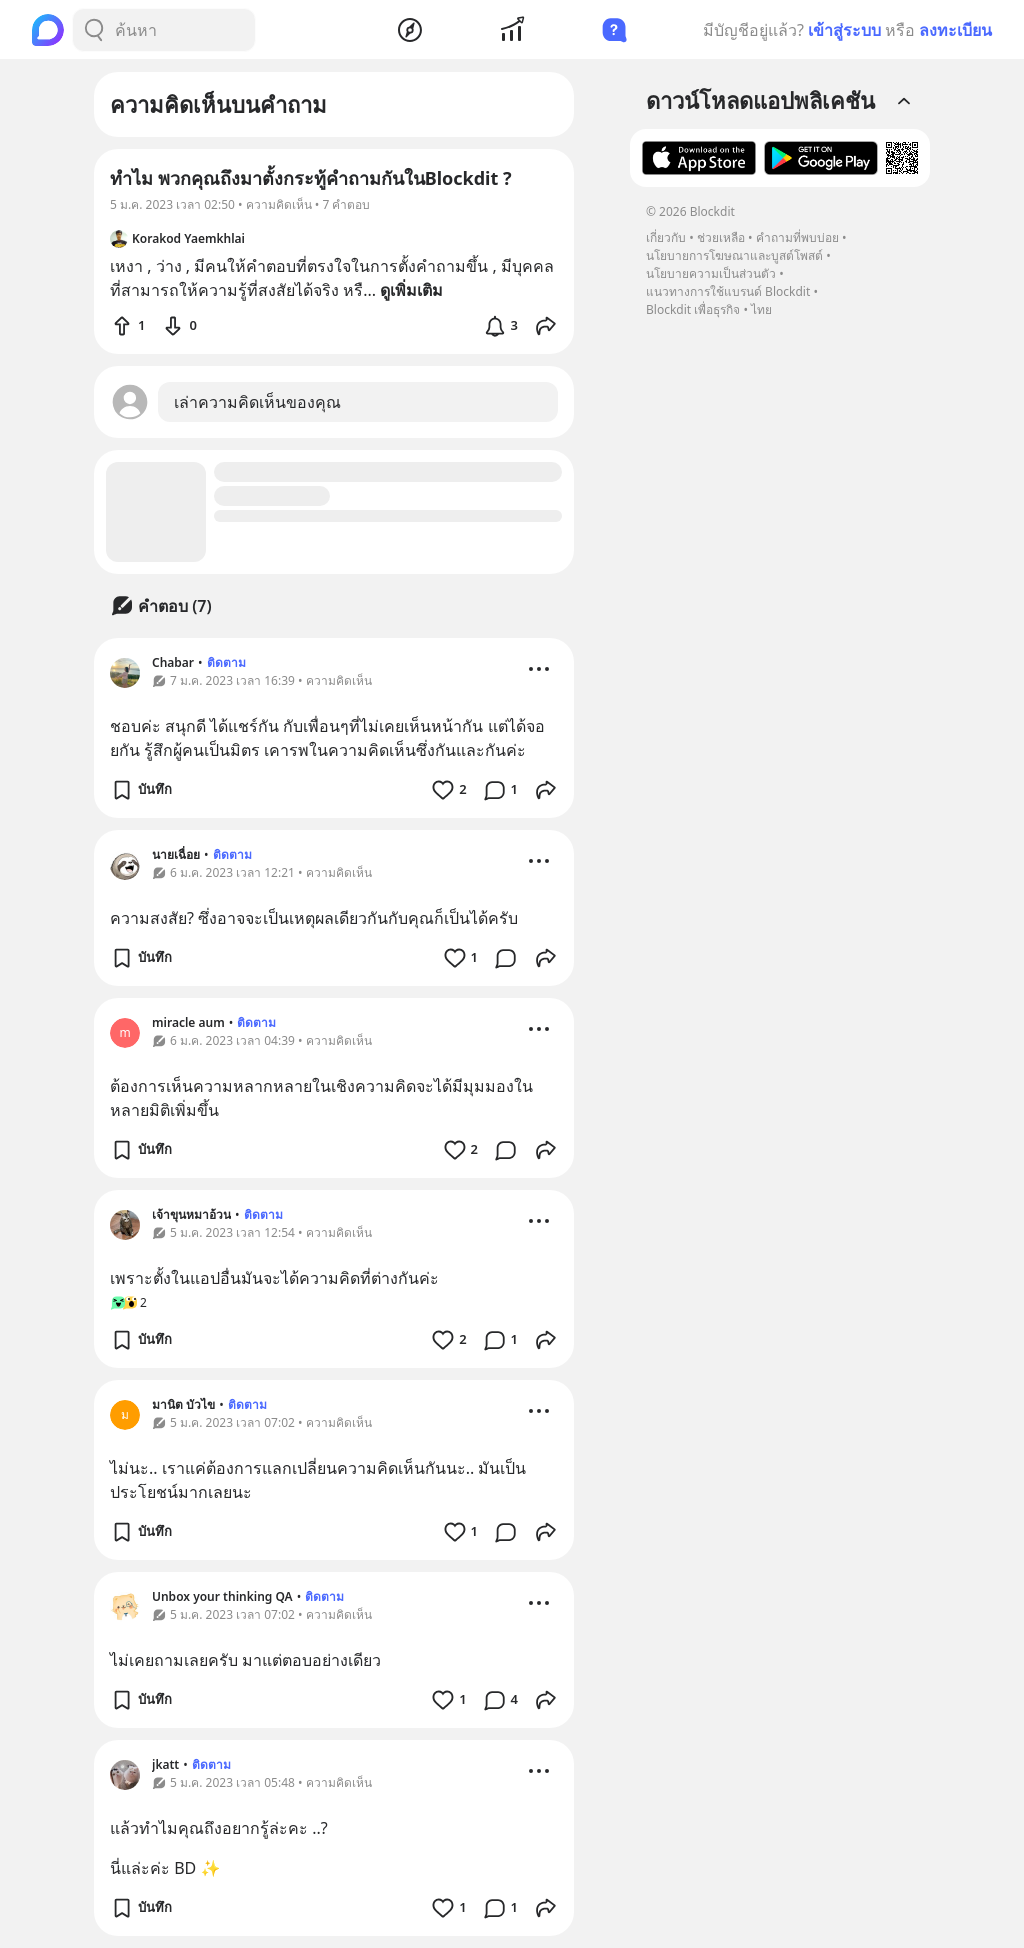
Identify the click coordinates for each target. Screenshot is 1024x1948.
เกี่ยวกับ (666, 237)
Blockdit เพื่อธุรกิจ (693, 309)
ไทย (761, 309)
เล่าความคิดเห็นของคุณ (257, 402)
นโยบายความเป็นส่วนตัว (711, 273)
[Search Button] (94, 30)
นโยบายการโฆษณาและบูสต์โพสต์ (734, 255)
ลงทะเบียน (955, 30)
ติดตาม (226, 662)
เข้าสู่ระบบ (844, 30)
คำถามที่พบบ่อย (797, 237)
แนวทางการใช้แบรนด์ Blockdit (728, 291)
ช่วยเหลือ (721, 237)
